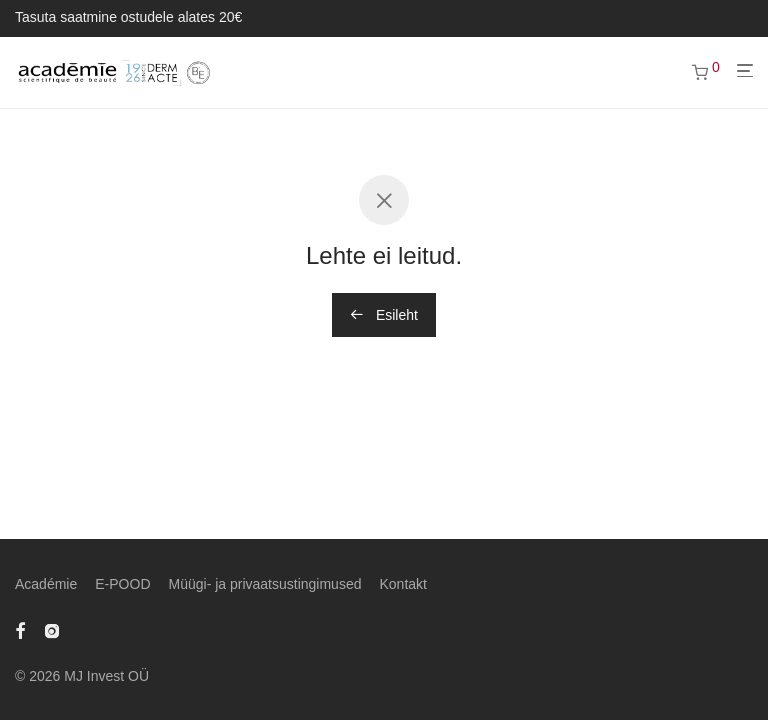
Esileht (384, 315)
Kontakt (402, 584)
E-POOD (122, 584)
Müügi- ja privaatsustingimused (265, 584)
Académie (46, 584)
